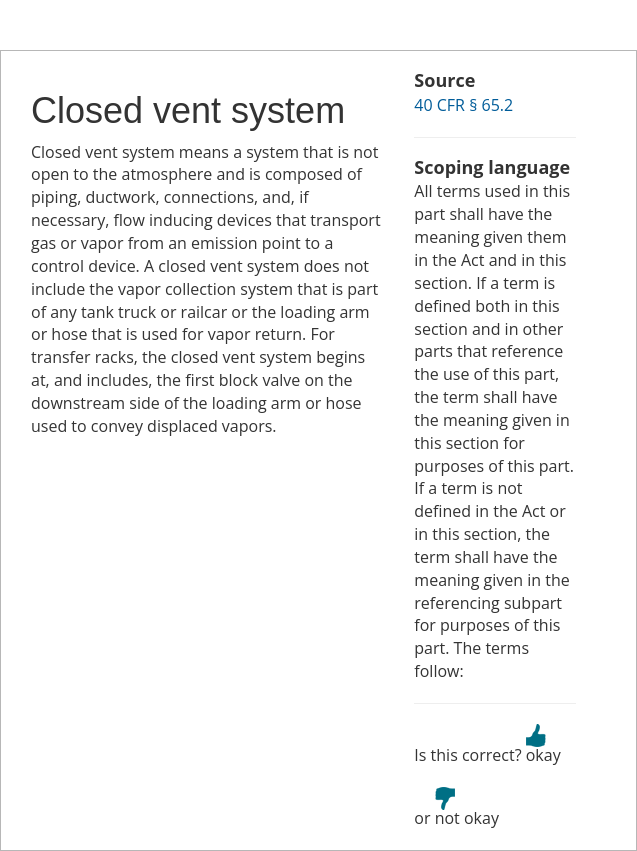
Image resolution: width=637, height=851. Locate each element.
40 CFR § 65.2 (463, 105)
